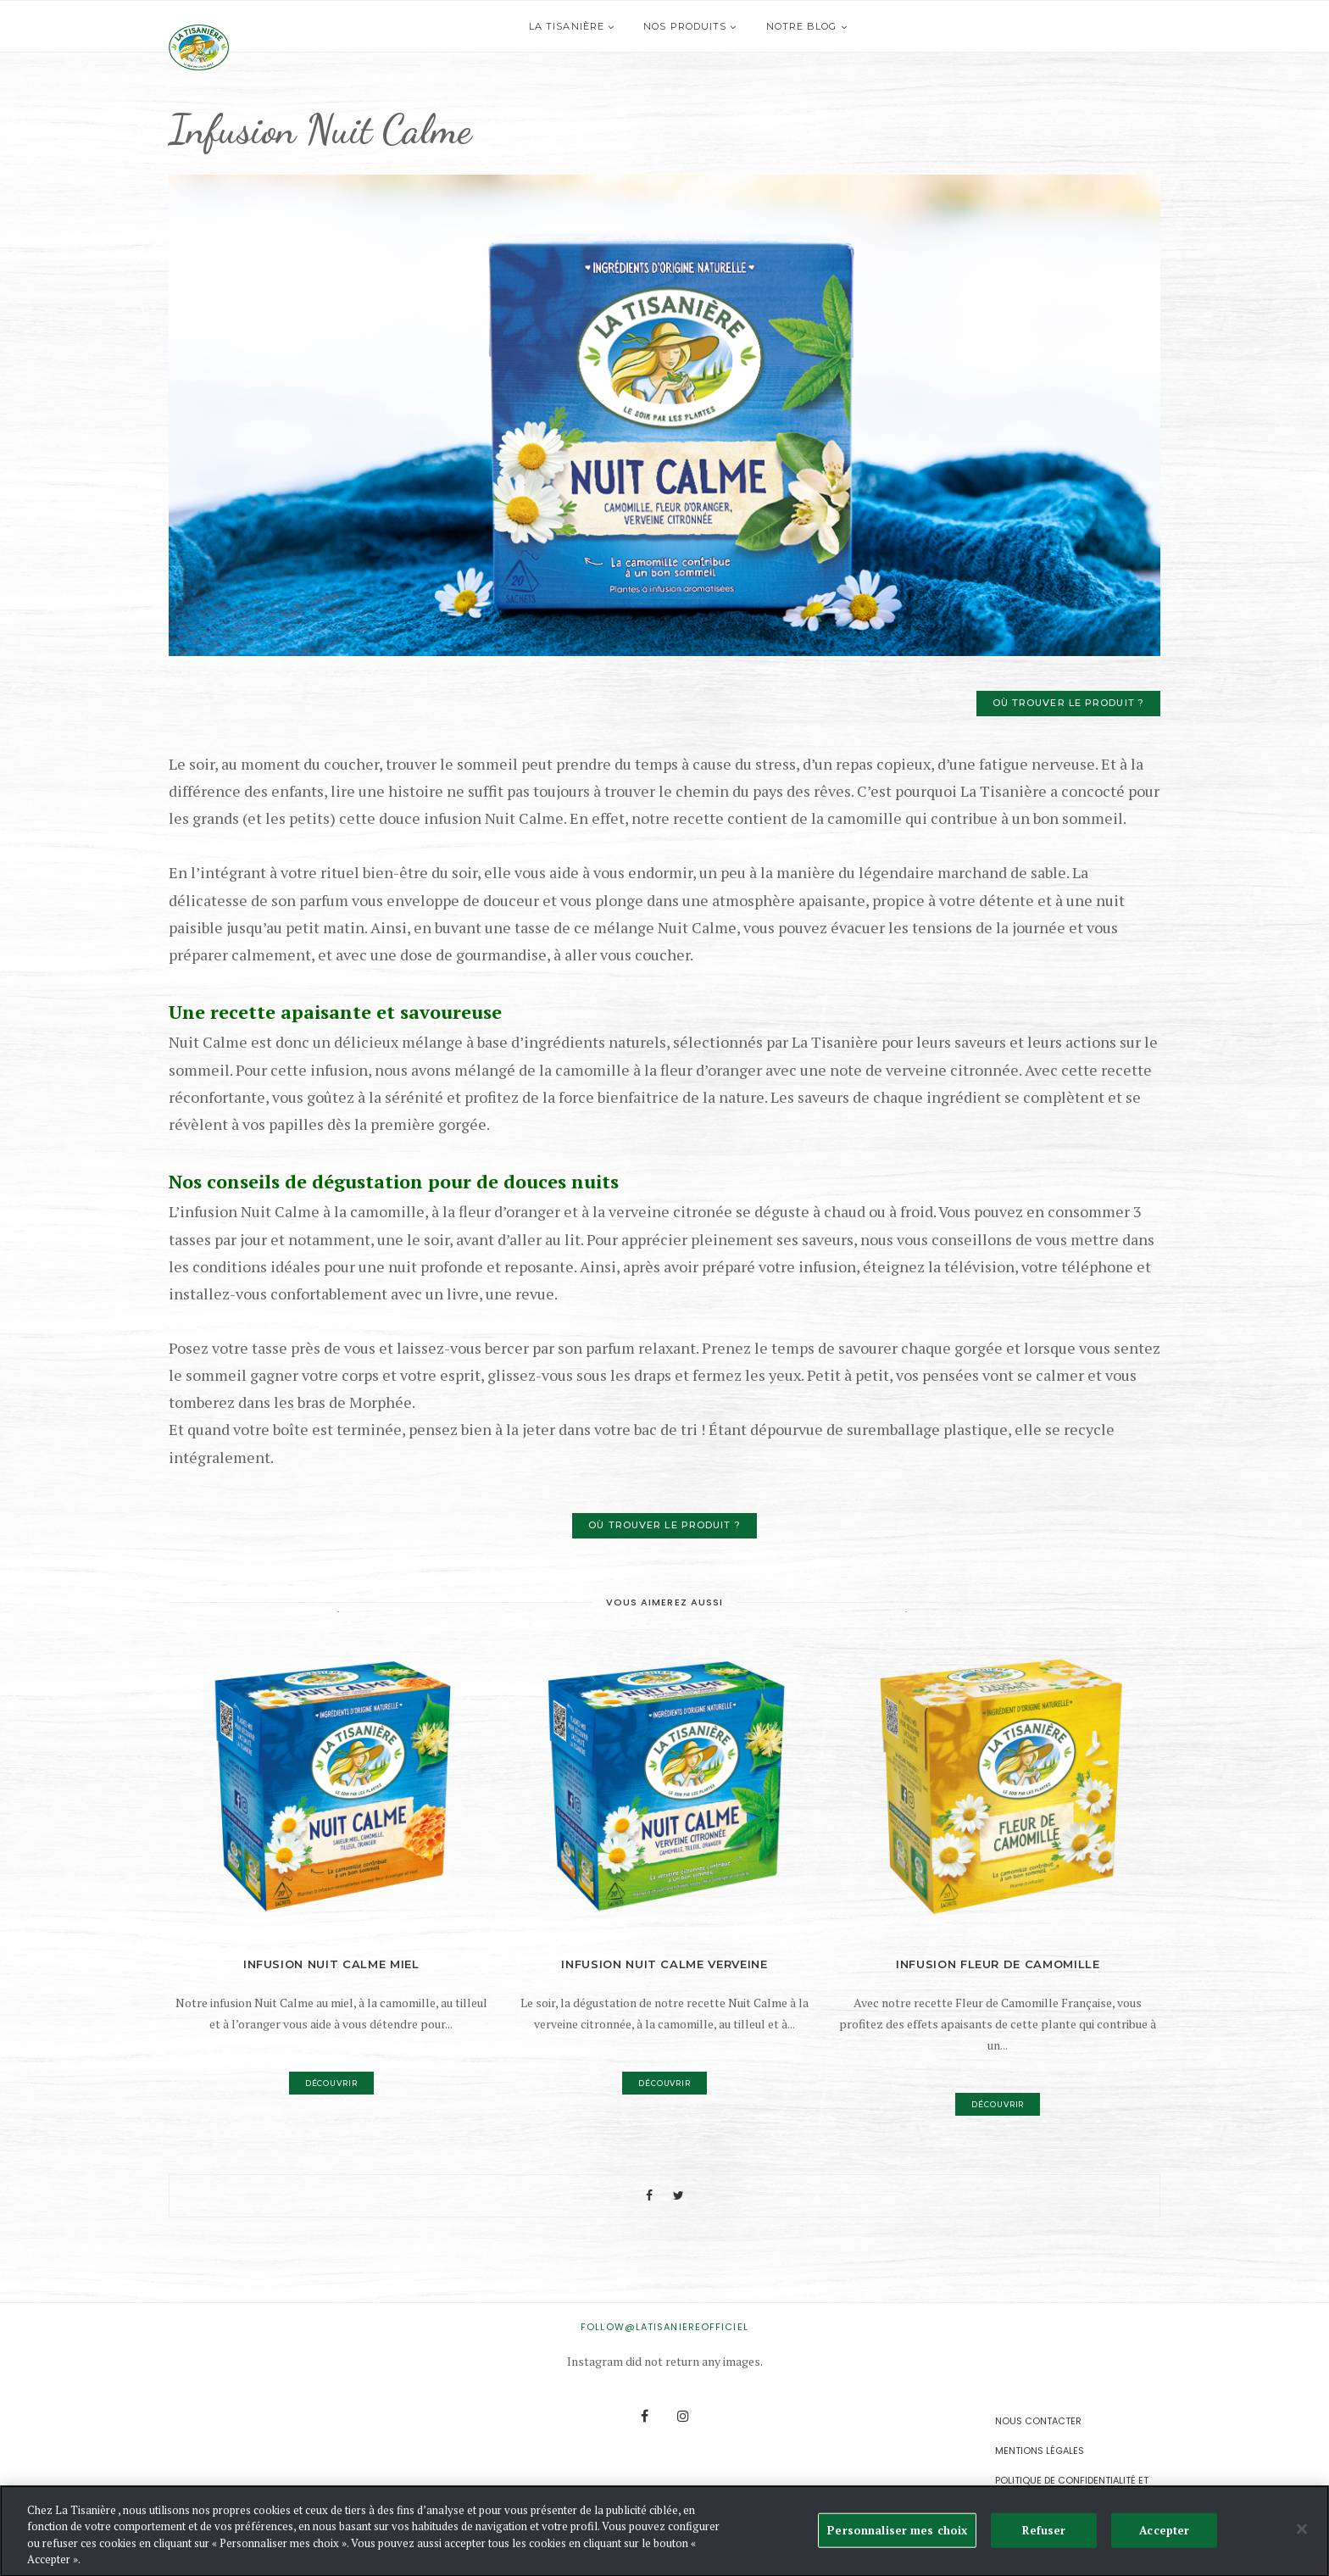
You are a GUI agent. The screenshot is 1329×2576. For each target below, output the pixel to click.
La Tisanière (592, 26)
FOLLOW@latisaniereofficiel (664, 2327)
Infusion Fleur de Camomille (998, 1964)
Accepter (1164, 2534)
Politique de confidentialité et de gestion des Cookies (1071, 2486)
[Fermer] (1302, 2533)
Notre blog (826, 26)
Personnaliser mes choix (897, 2534)
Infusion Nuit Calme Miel (331, 1964)
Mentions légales (1039, 2450)
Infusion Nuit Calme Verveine (664, 1964)
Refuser (1043, 2534)
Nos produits (710, 26)
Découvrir (331, 2083)
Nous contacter (1038, 2421)
